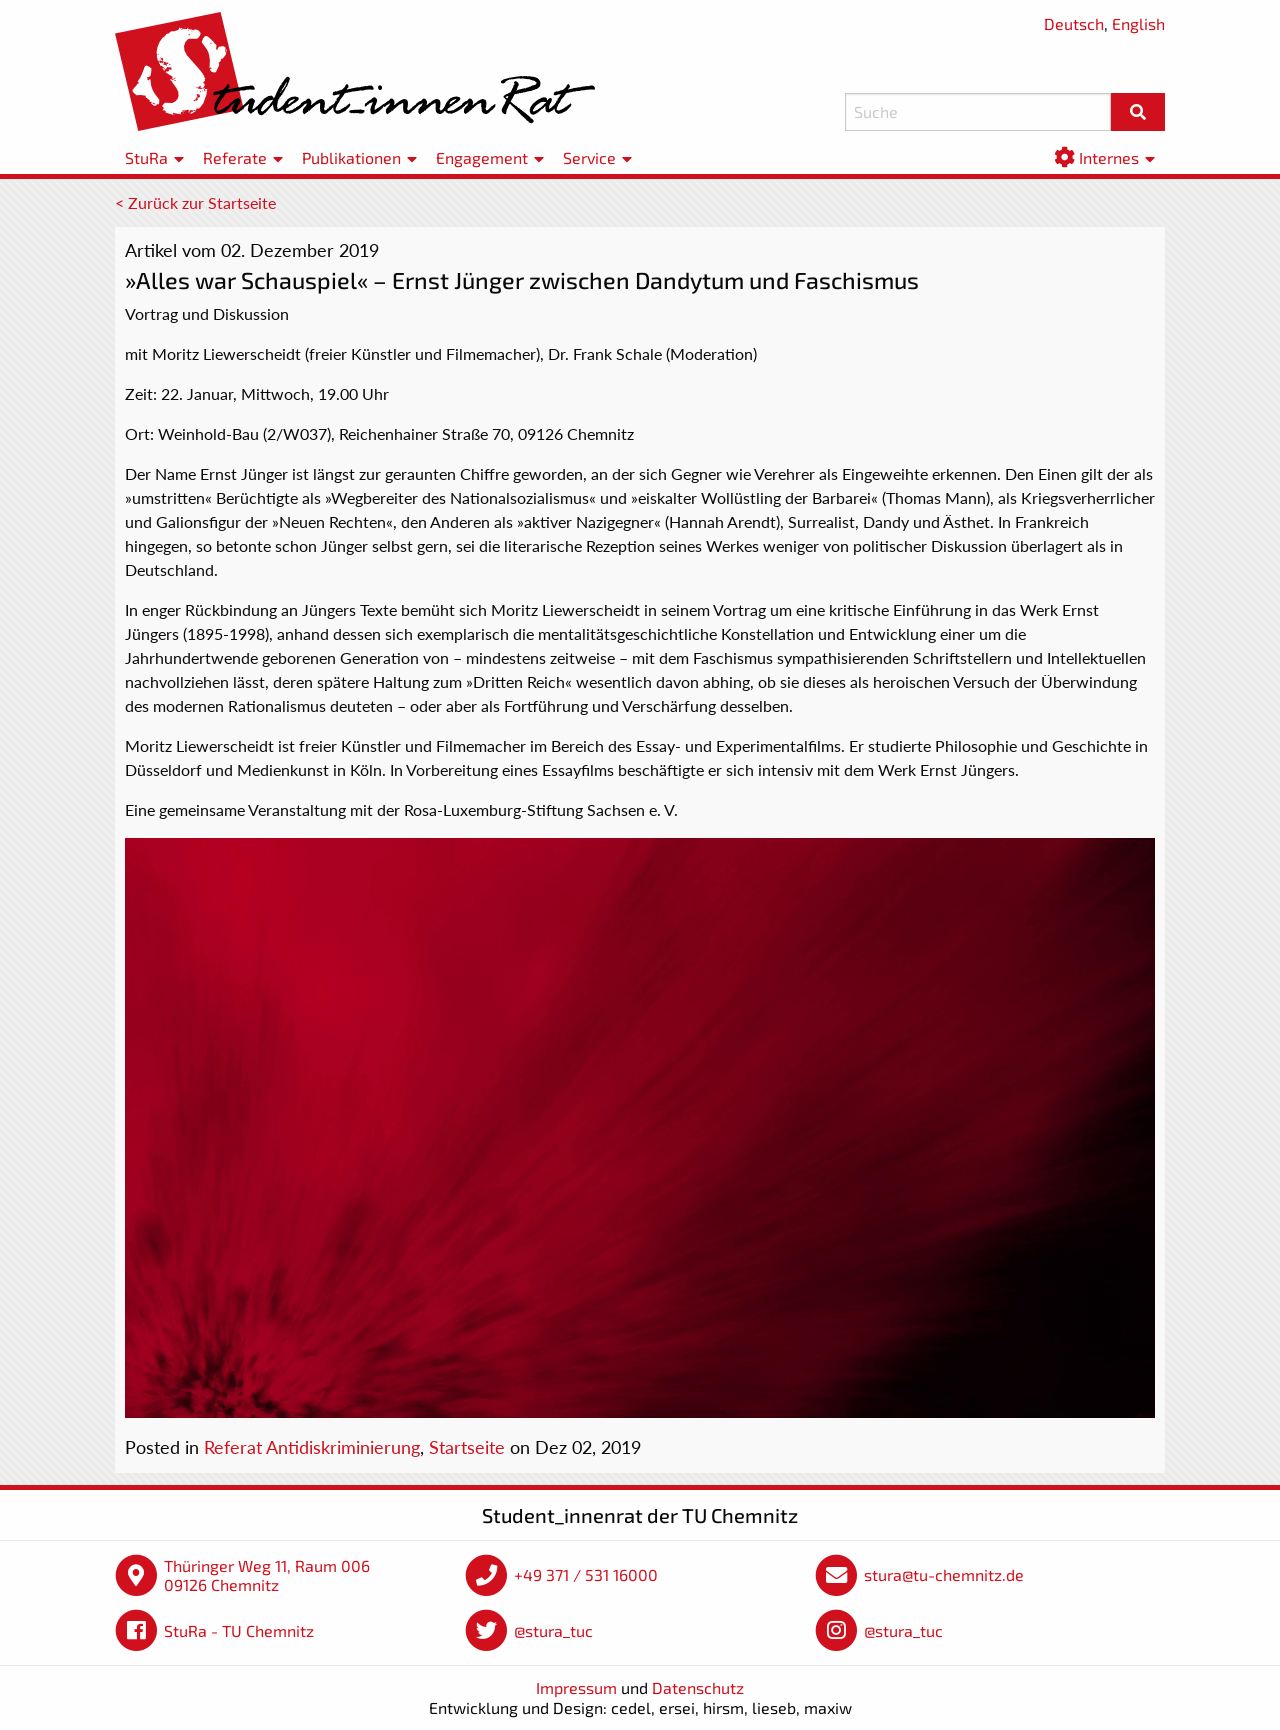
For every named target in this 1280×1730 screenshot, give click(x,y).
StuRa (146, 157)
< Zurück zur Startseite (195, 202)
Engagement (482, 157)
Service (589, 157)
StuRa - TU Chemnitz (239, 1630)
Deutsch (1074, 23)
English (1138, 23)
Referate (235, 157)
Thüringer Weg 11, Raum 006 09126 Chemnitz (267, 1575)
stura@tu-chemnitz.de (944, 1574)
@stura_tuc (553, 1630)
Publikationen (351, 157)
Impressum (576, 1687)
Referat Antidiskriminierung (312, 1447)
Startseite (467, 1447)
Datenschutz (698, 1687)
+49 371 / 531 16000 (586, 1574)
